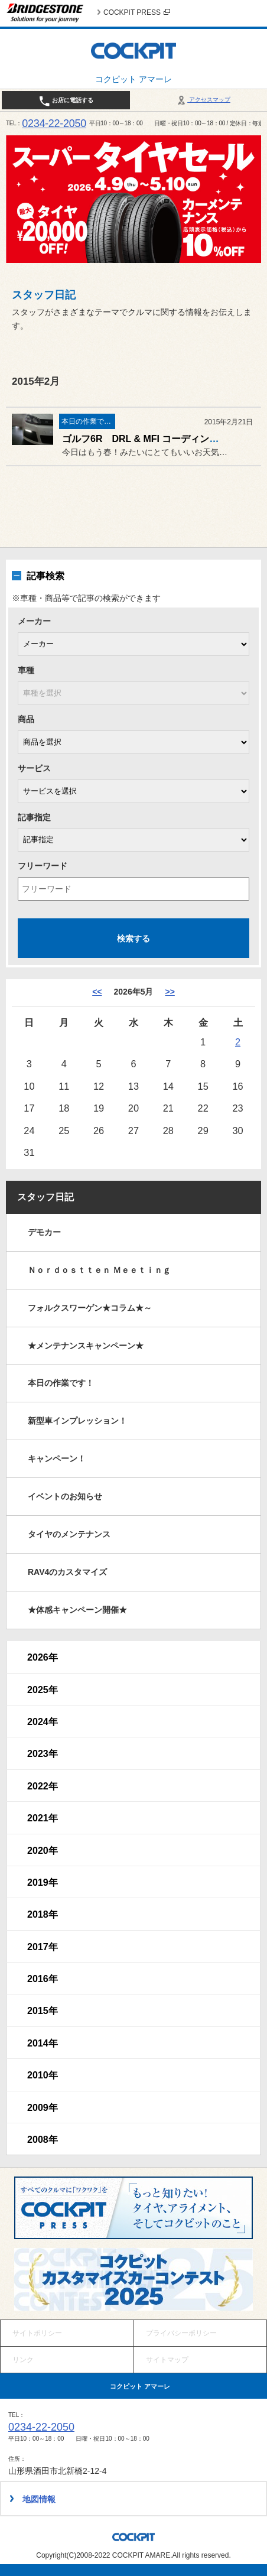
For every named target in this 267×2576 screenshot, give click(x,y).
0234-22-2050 (54, 123)
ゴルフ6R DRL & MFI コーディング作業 (149, 439)
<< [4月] (97, 991)
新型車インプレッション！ (77, 1420)
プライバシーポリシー (181, 2333)
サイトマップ (167, 2360)
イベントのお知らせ (65, 1496)
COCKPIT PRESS (136, 12)
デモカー (44, 1232)
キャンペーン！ (57, 1458)
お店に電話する (65, 101)
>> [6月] (169, 991)
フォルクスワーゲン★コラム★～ (90, 1308)
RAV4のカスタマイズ (67, 1572)
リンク (23, 2360)
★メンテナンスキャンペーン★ (86, 1345)
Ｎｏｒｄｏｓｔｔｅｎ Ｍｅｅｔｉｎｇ (99, 1270)
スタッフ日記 (45, 1197)
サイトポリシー (37, 2333)
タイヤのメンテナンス (69, 1534)
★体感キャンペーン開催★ (77, 1610)
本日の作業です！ (61, 1383)
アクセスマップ (202, 99)
